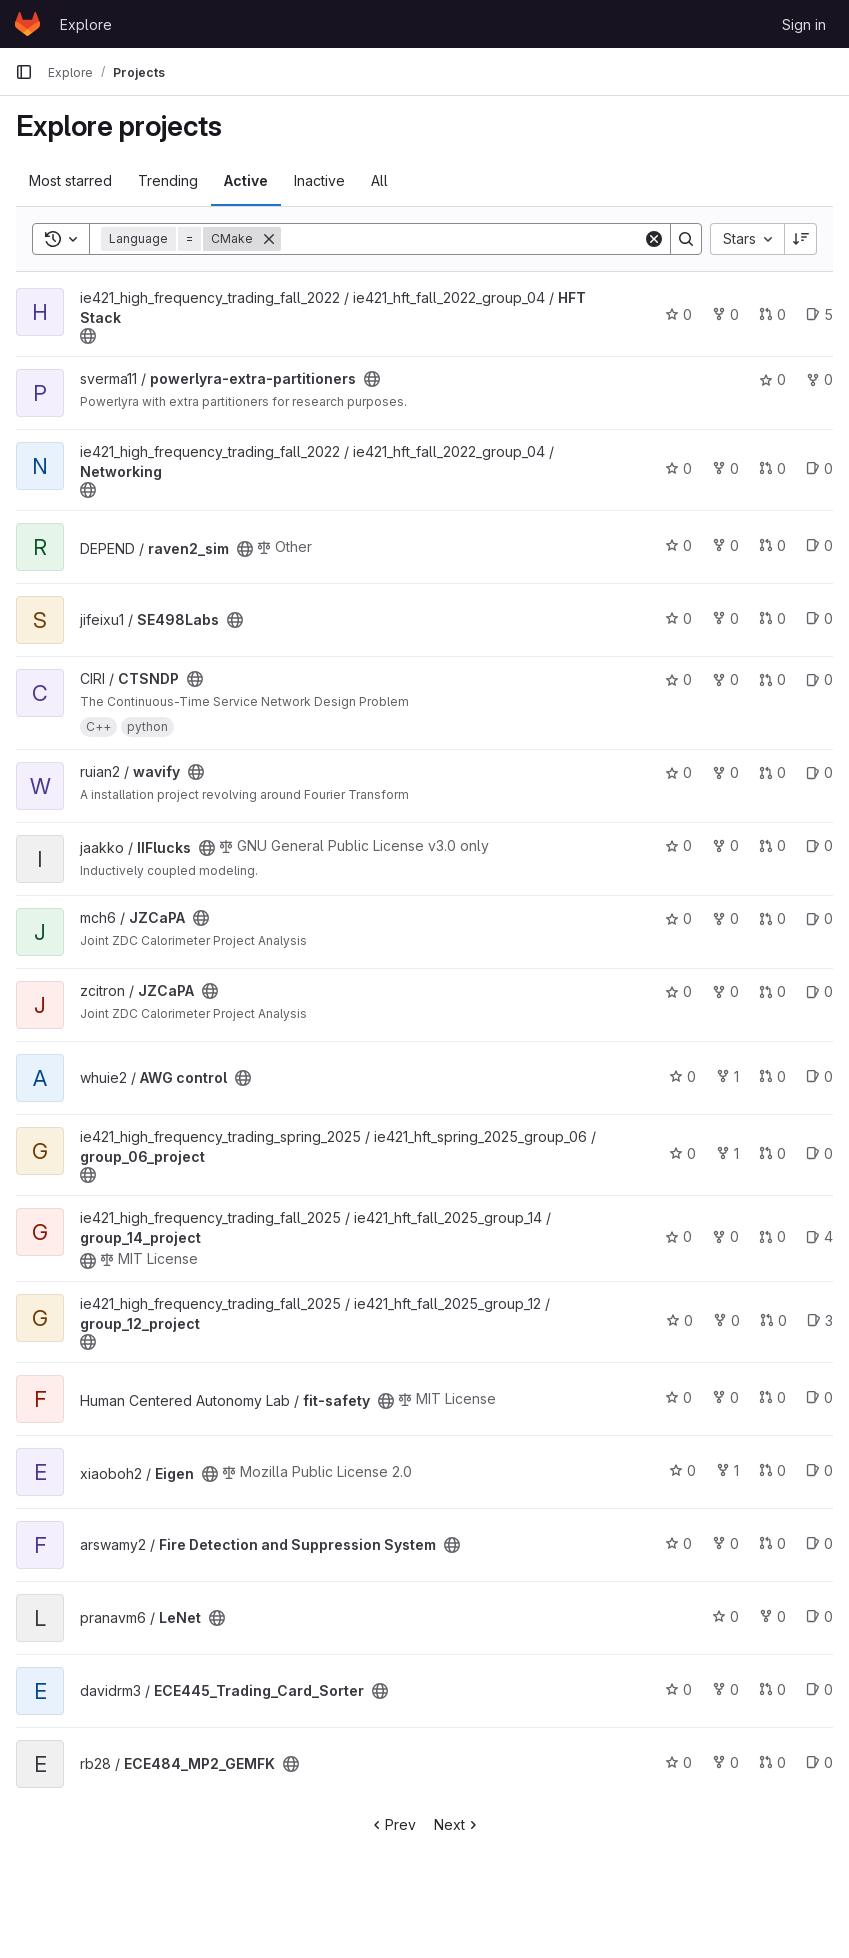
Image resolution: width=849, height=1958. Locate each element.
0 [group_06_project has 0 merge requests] (772, 1153)
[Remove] (269, 239)
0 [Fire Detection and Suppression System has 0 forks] (725, 1543)
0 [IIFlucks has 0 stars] (678, 845)
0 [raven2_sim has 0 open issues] (819, 545)
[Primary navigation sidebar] (24, 72)
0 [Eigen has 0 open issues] (819, 1470)
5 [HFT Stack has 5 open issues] (819, 314)
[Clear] (654, 239)
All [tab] (379, 180)
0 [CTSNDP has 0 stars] (678, 679)
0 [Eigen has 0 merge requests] (772, 1470)
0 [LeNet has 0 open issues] (819, 1616)
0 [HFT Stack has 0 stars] (678, 314)
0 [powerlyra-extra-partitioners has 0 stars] (772, 379)
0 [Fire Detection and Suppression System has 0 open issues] (819, 1543)
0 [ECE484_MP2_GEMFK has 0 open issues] (819, 1762)
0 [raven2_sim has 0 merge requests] (772, 545)
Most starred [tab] (70, 180)
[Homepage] (27, 24)
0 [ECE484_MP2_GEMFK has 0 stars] (678, 1762)
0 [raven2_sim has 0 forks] (725, 545)
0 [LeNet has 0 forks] (772, 1616)
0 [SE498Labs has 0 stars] (678, 618)
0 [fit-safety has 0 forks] (725, 1397)
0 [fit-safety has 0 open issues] (819, 1397)
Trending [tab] (168, 180)
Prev (392, 1824)
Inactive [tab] (319, 180)
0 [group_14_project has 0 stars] (678, 1236)
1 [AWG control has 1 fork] (727, 1076)
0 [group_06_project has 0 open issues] (819, 1153)
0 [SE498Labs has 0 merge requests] (772, 618)
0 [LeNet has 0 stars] (725, 1616)
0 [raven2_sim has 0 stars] (678, 545)
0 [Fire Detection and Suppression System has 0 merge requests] (772, 1543)
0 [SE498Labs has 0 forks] (725, 618)
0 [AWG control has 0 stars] (682, 1076)
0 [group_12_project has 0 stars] (679, 1320)
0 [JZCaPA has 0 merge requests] (772, 918)
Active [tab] (246, 180)
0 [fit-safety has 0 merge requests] (772, 1397)
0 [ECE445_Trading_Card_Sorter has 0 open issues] (819, 1689)
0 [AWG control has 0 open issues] (819, 1076)
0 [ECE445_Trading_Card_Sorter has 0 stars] (678, 1689)
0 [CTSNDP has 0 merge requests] (772, 679)
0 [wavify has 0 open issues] (819, 772)
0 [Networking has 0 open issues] (819, 468)
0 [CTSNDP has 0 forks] (725, 679)
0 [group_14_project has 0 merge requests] (772, 1236)
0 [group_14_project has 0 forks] (725, 1236)
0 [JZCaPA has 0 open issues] (819, 918)
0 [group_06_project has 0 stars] (682, 1153)
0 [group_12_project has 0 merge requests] (773, 1320)
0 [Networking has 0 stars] (678, 468)
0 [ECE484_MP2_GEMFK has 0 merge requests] (772, 1762)
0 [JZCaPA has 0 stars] (678, 918)
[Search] (462, 239)
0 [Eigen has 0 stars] (682, 1470)
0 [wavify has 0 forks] (725, 772)
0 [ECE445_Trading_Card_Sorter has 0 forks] (725, 1689)
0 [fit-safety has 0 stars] (678, 1397)
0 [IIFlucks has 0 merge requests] (772, 845)
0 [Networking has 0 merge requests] (772, 468)
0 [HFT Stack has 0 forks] (725, 314)
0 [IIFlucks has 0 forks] (725, 845)
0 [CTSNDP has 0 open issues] (819, 679)
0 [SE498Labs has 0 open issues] (819, 618)
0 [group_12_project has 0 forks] (726, 1320)
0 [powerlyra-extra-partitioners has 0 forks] (819, 379)
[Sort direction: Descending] (801, 239)
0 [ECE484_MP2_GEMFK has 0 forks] (725, 1762)
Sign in (804, 24)
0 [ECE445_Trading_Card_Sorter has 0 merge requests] (772, 1689)
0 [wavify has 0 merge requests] (772, 772)
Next (457, 1824)
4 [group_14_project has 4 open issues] (819, 1236)
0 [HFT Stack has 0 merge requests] (772, 314)
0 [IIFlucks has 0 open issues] (819, 845)
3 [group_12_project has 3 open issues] (820, 1320)
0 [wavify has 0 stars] (678, 772)
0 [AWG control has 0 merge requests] (772, 1076)
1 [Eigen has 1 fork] (727, 1470)
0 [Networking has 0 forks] (725, 468)
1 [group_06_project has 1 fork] (727, 1153)
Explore (86, 24)
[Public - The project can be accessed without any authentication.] (88, 336)
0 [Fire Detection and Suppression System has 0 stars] (678, 1543)
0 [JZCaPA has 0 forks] (725, 918)
